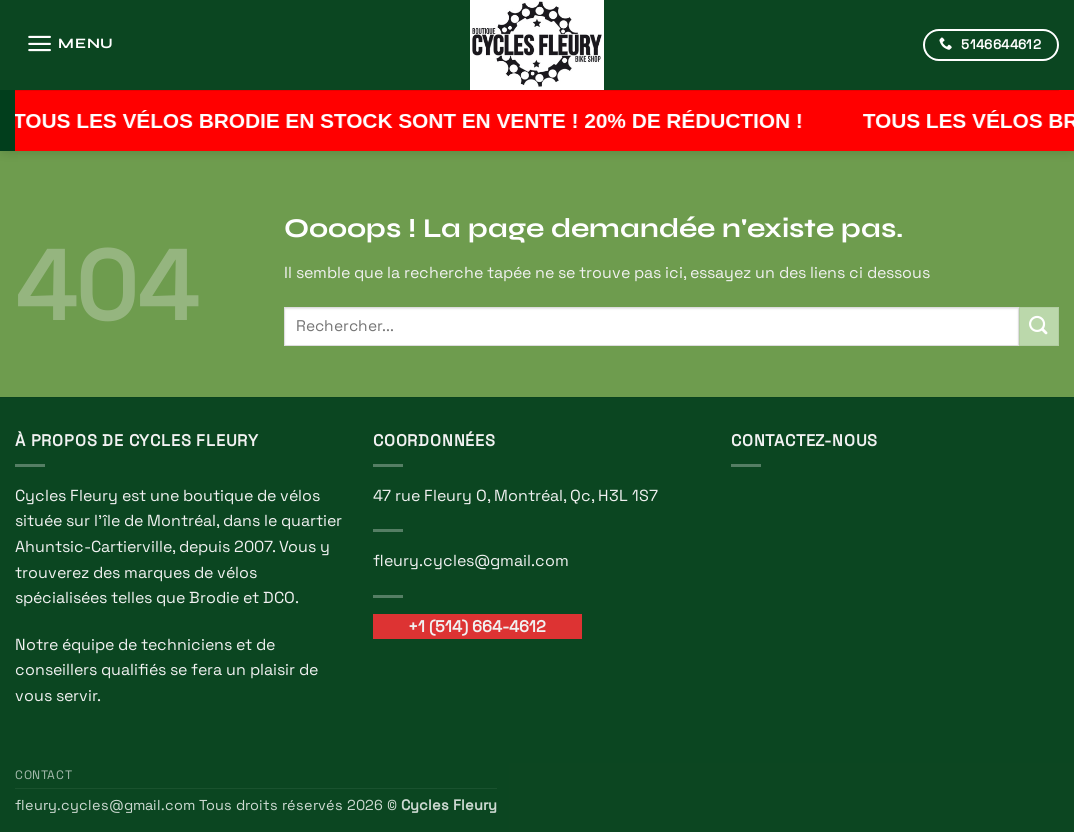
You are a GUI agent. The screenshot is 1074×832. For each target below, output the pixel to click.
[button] (70, 43)
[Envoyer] (1039, 326)
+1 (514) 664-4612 (477, 626)
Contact (43, 775)
